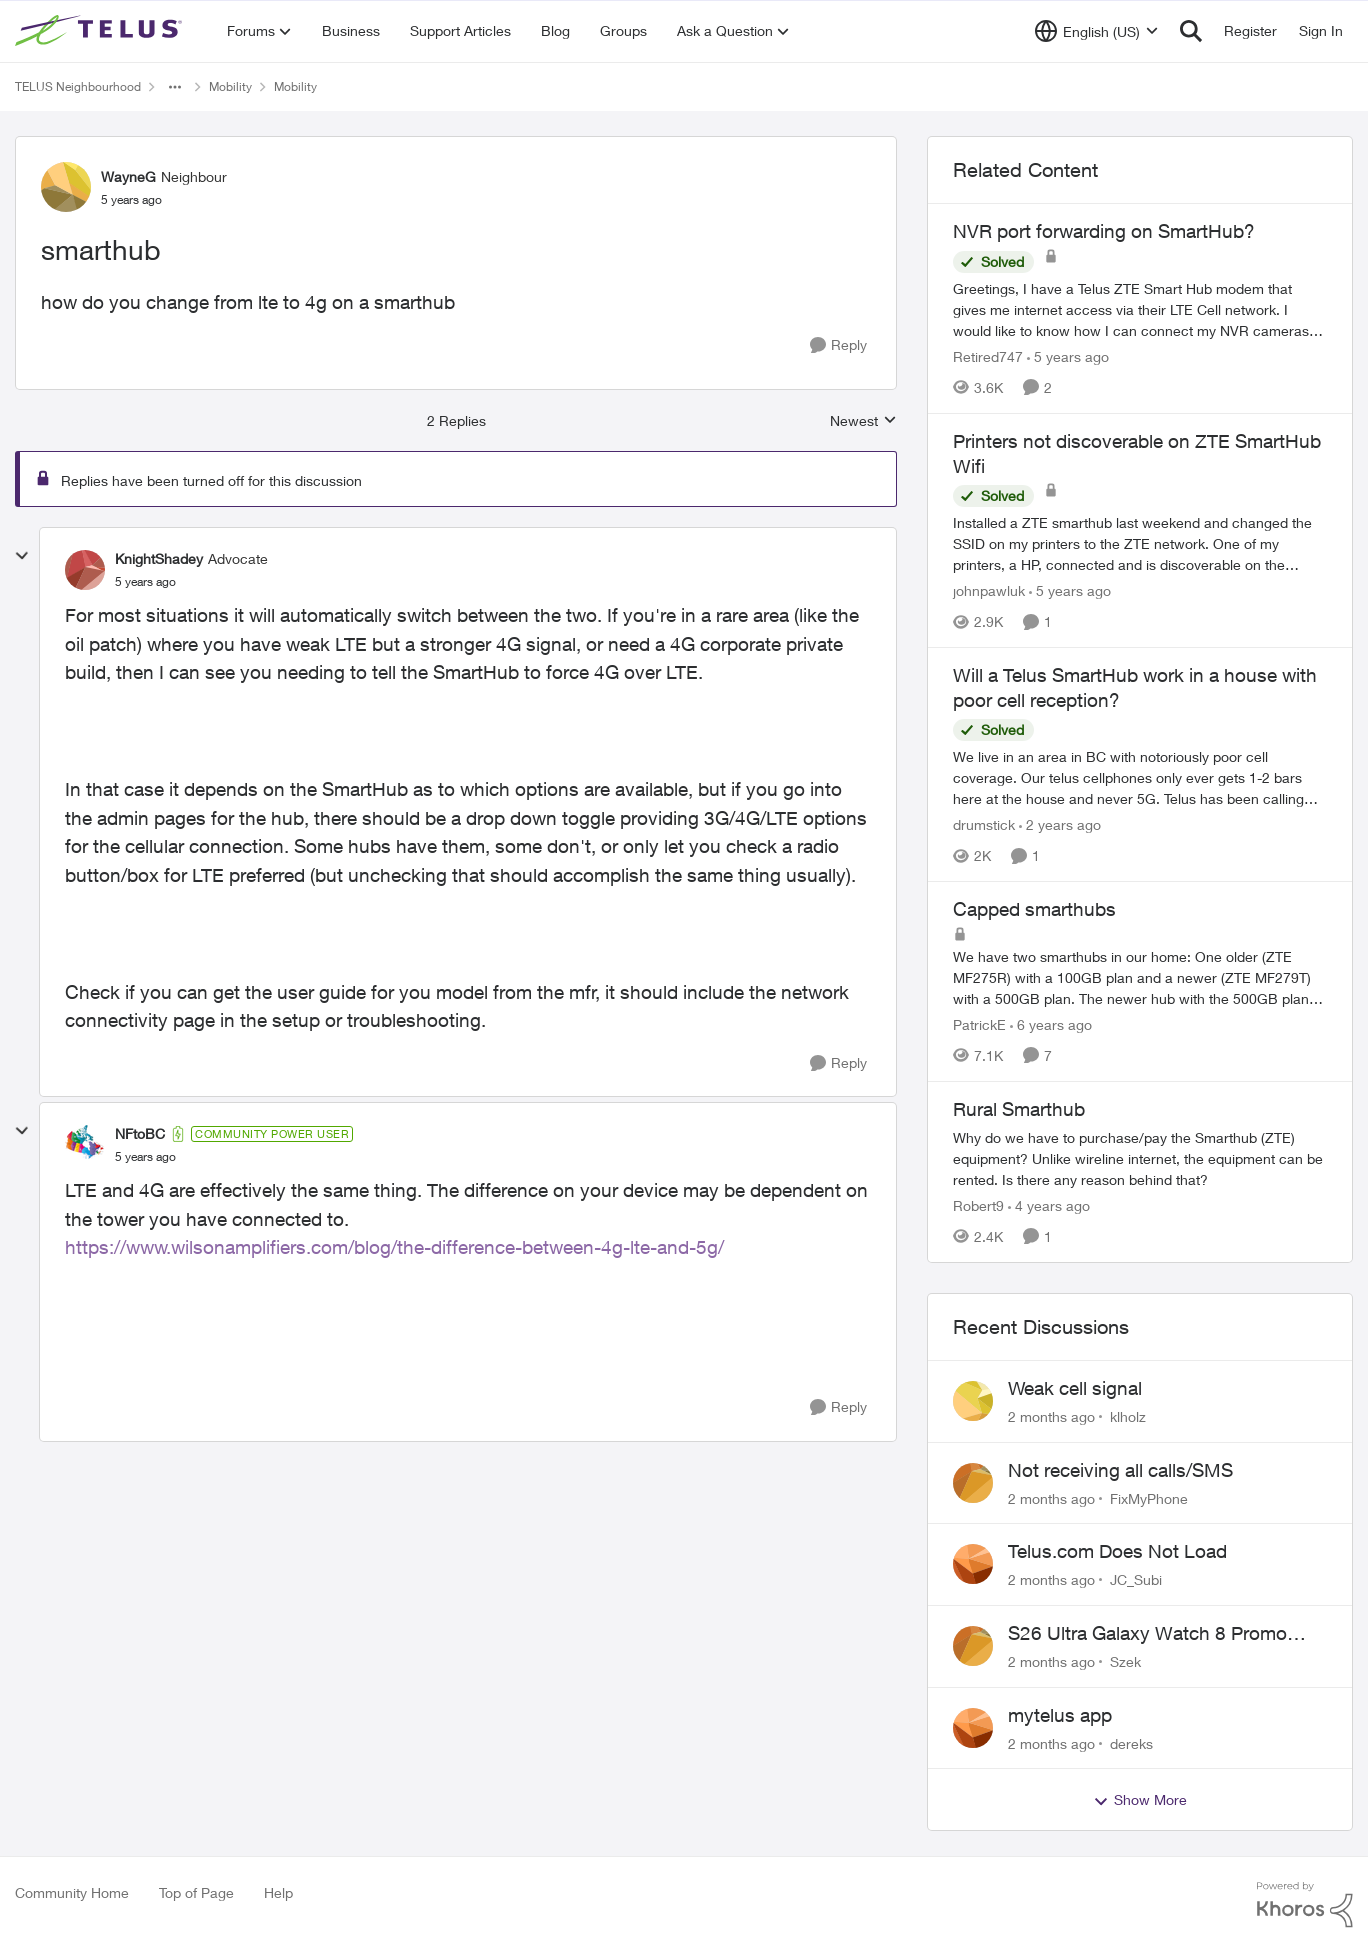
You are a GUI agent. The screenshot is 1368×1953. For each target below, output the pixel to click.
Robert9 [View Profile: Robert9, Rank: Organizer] (978, 1205)
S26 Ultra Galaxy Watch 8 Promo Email (1147, 1634)
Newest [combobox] (863, 421)
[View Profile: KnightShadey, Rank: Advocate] (85, 570)
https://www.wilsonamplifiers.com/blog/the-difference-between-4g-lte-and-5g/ (394, 1247)
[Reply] (838, 345)
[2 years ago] (1060, 824)
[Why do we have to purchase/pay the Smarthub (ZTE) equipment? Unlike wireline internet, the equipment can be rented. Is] (1140, 1158)
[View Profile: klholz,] (973, 1401)
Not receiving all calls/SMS (1120, 1470)
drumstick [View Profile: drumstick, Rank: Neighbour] (984, 824)
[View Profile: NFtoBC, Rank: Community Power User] (85, 1145)
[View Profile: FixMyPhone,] (973, 1483)
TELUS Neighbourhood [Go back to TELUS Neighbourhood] (78, 86)
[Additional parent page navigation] (175, 87)
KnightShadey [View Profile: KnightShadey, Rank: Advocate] (159, 558)
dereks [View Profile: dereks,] (1131, 1742)
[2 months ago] (1051, 1416)
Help (278, 1892)
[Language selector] (1096, 31)
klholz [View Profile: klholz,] (1128, 1416)
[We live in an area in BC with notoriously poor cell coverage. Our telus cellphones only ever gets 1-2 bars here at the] (1140, 777)
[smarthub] (145, 582)
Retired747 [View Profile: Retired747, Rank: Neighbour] (988, 356)
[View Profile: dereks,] (973, 1728)
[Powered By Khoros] (1305, 1905)
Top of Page (196, 1892)
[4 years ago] (1049, 1205)
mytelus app (1060, 1715)
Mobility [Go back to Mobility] (230, 86)
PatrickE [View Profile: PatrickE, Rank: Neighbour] (979, 1024)
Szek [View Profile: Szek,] (1125, 1661)
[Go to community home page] (101, 31)
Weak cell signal (1075, 1388)
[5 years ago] (1068, 356)
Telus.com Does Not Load (1117, 1551)
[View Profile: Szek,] (973, 1646)
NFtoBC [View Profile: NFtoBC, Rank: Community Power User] (140, 1133)
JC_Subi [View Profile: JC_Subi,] (1136, 1579)
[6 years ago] (1051, 1024)
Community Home (72, 1892)
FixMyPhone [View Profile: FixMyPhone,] (1149, 1497)
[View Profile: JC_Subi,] (973, 1564)
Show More (1140, 1800)
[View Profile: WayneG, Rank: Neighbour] (66, 187)
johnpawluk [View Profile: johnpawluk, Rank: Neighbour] (989, 590)
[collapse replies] (22, 556)
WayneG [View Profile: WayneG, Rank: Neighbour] (128, 176)
